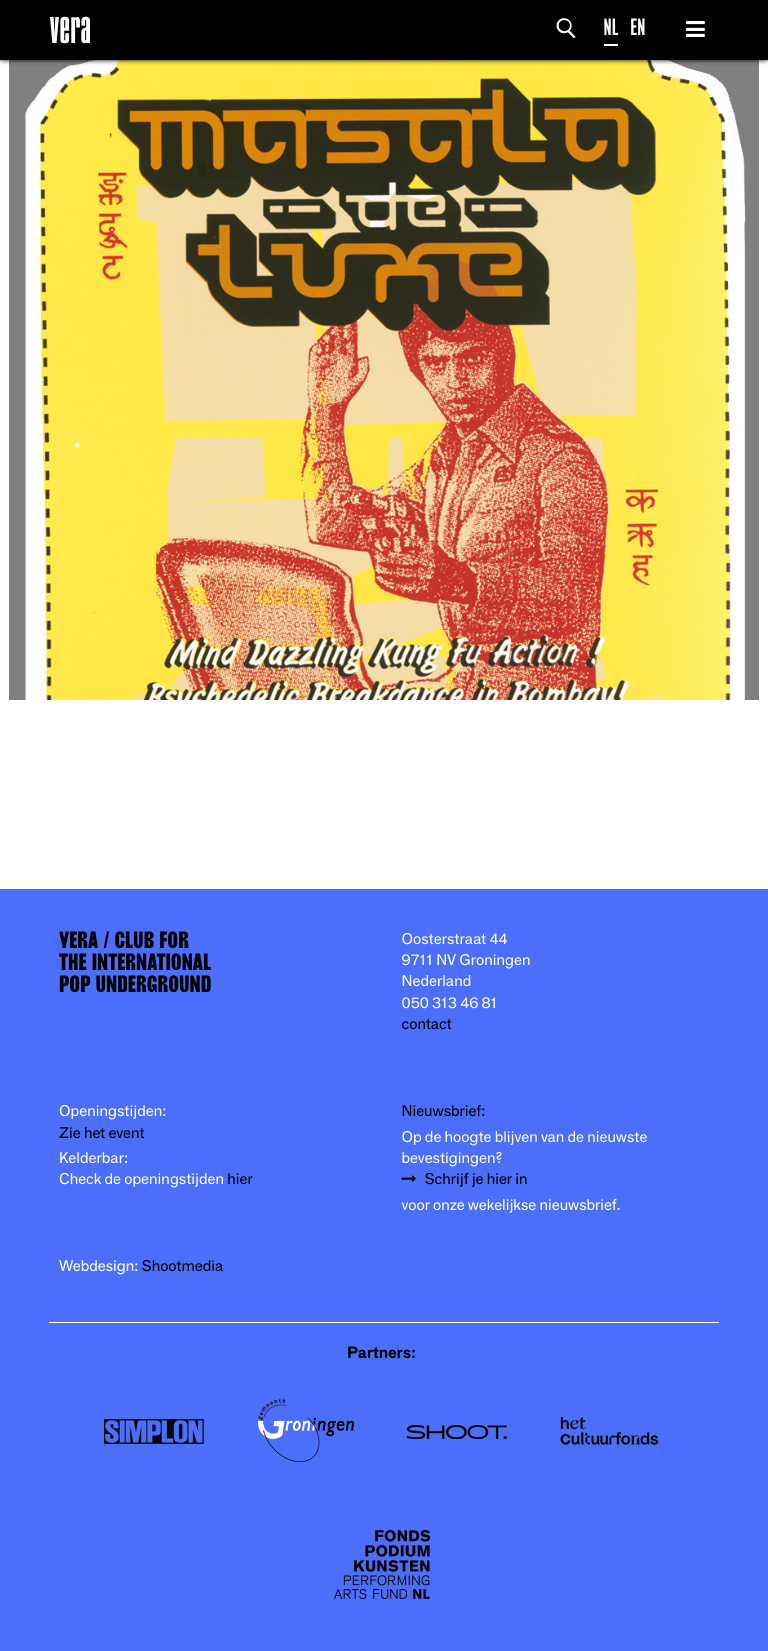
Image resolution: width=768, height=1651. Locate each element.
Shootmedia (183, 1266)
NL (611, 27)
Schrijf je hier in (476, 1179)
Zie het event (101, 1133)
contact (427, 1024)
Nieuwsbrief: (444, 1111)
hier (239, 1179)
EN (637, 27)
